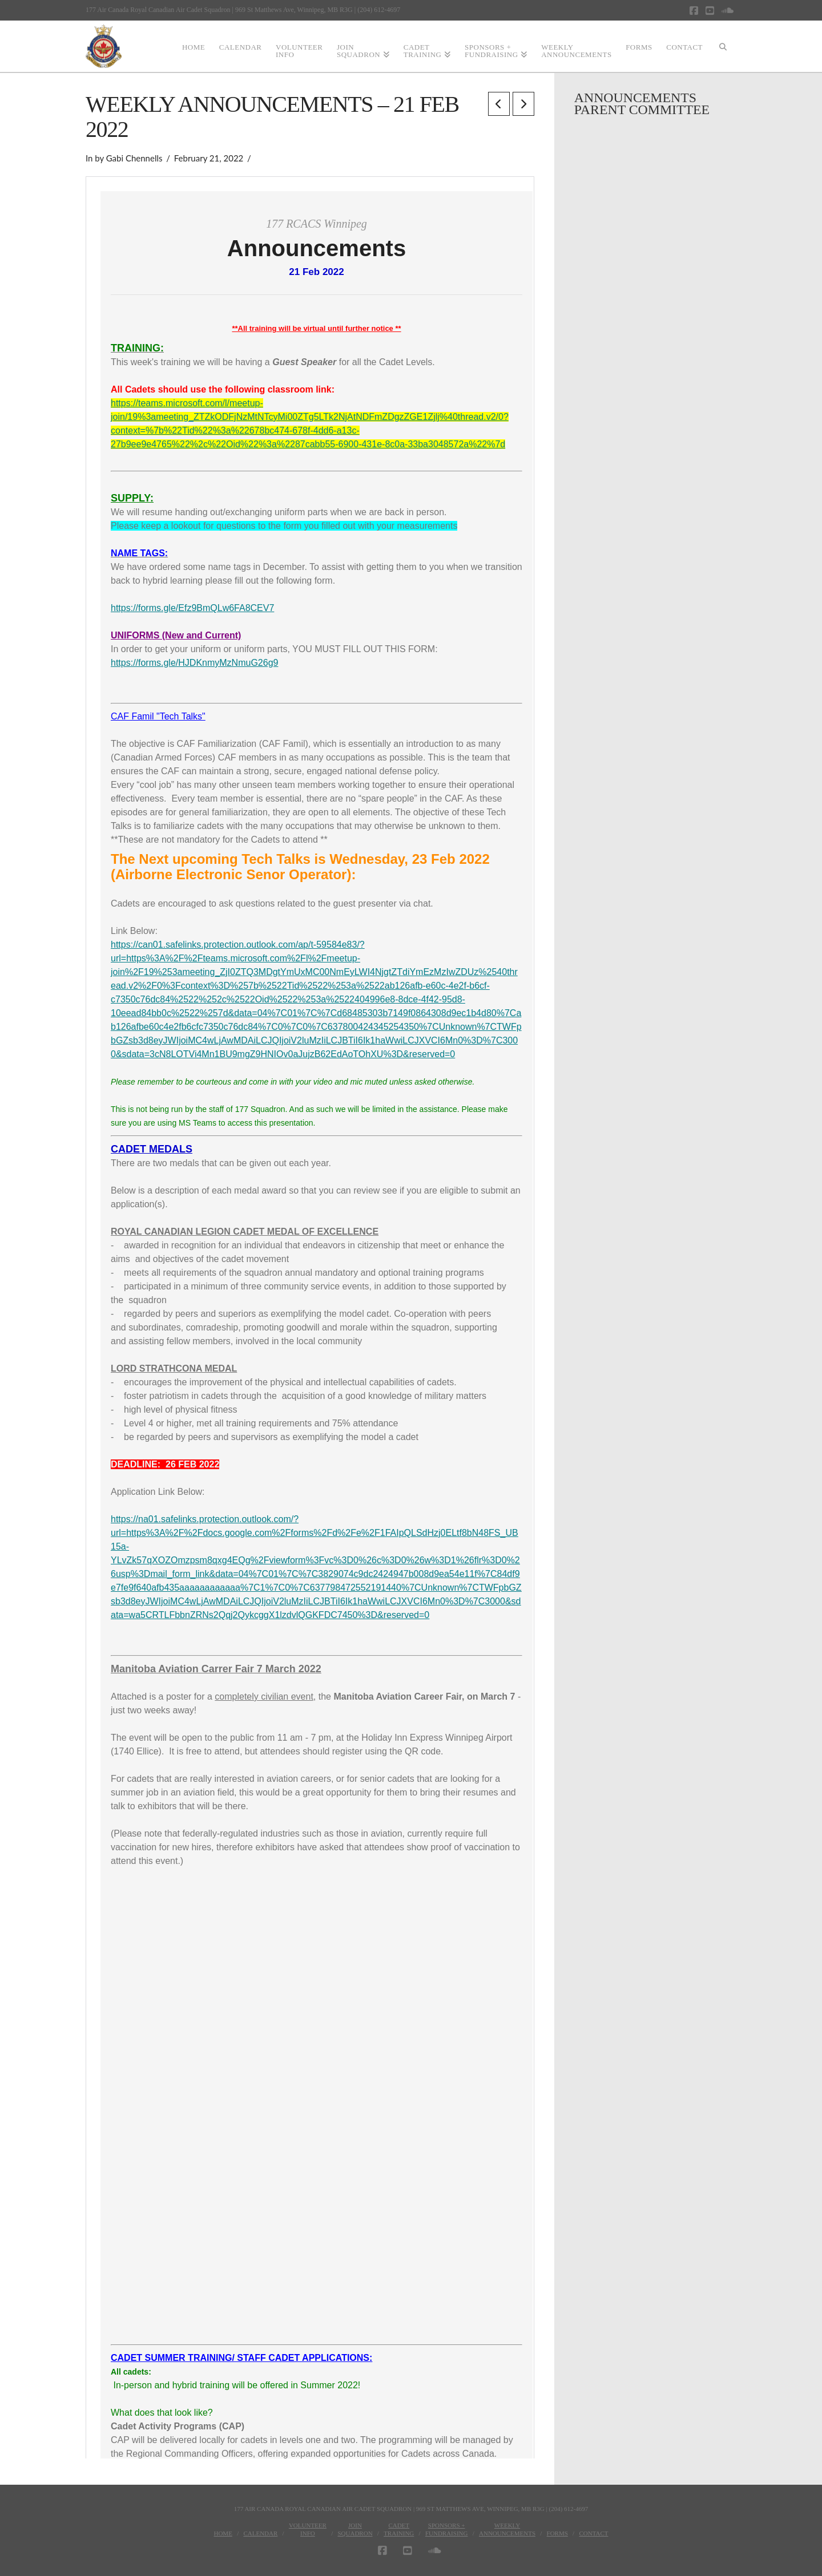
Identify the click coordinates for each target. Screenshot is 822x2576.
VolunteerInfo (308, 2529)
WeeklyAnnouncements (507, 2529)
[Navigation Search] (723, 46)
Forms (557, 2533)
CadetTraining (399, 2529)
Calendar (260, 2533)
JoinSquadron (354, 2529)
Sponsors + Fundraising (446, 2529)
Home (222, 2533)
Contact (593, 2533)
